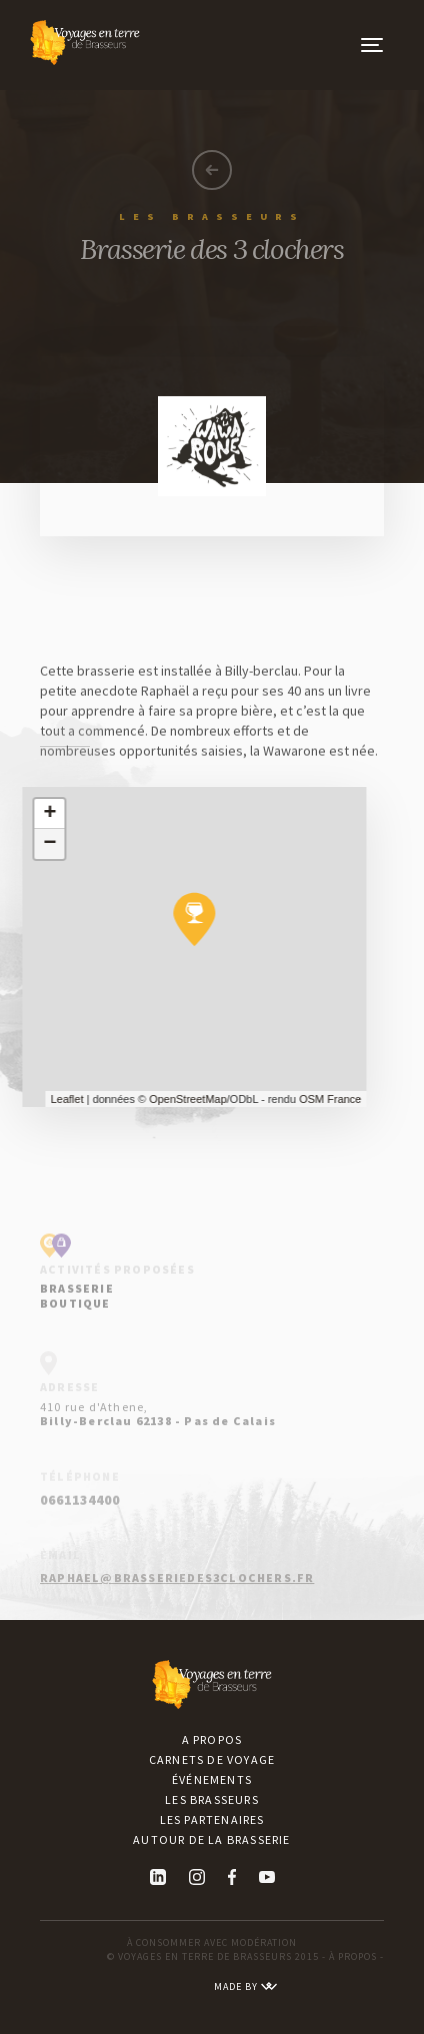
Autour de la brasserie (211, 1839)
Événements (212, 1779)
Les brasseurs (212, 1799)
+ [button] (40, 814)
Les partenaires (212, 1819)
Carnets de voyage (212, 1759)
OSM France (321, 1099)
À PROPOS (353, 1956)
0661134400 (80, 1527)
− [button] (40, 844)
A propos (212, 1739)
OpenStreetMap (178, 1099)
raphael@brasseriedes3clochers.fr (177, 1594)
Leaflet (57, 1099)
